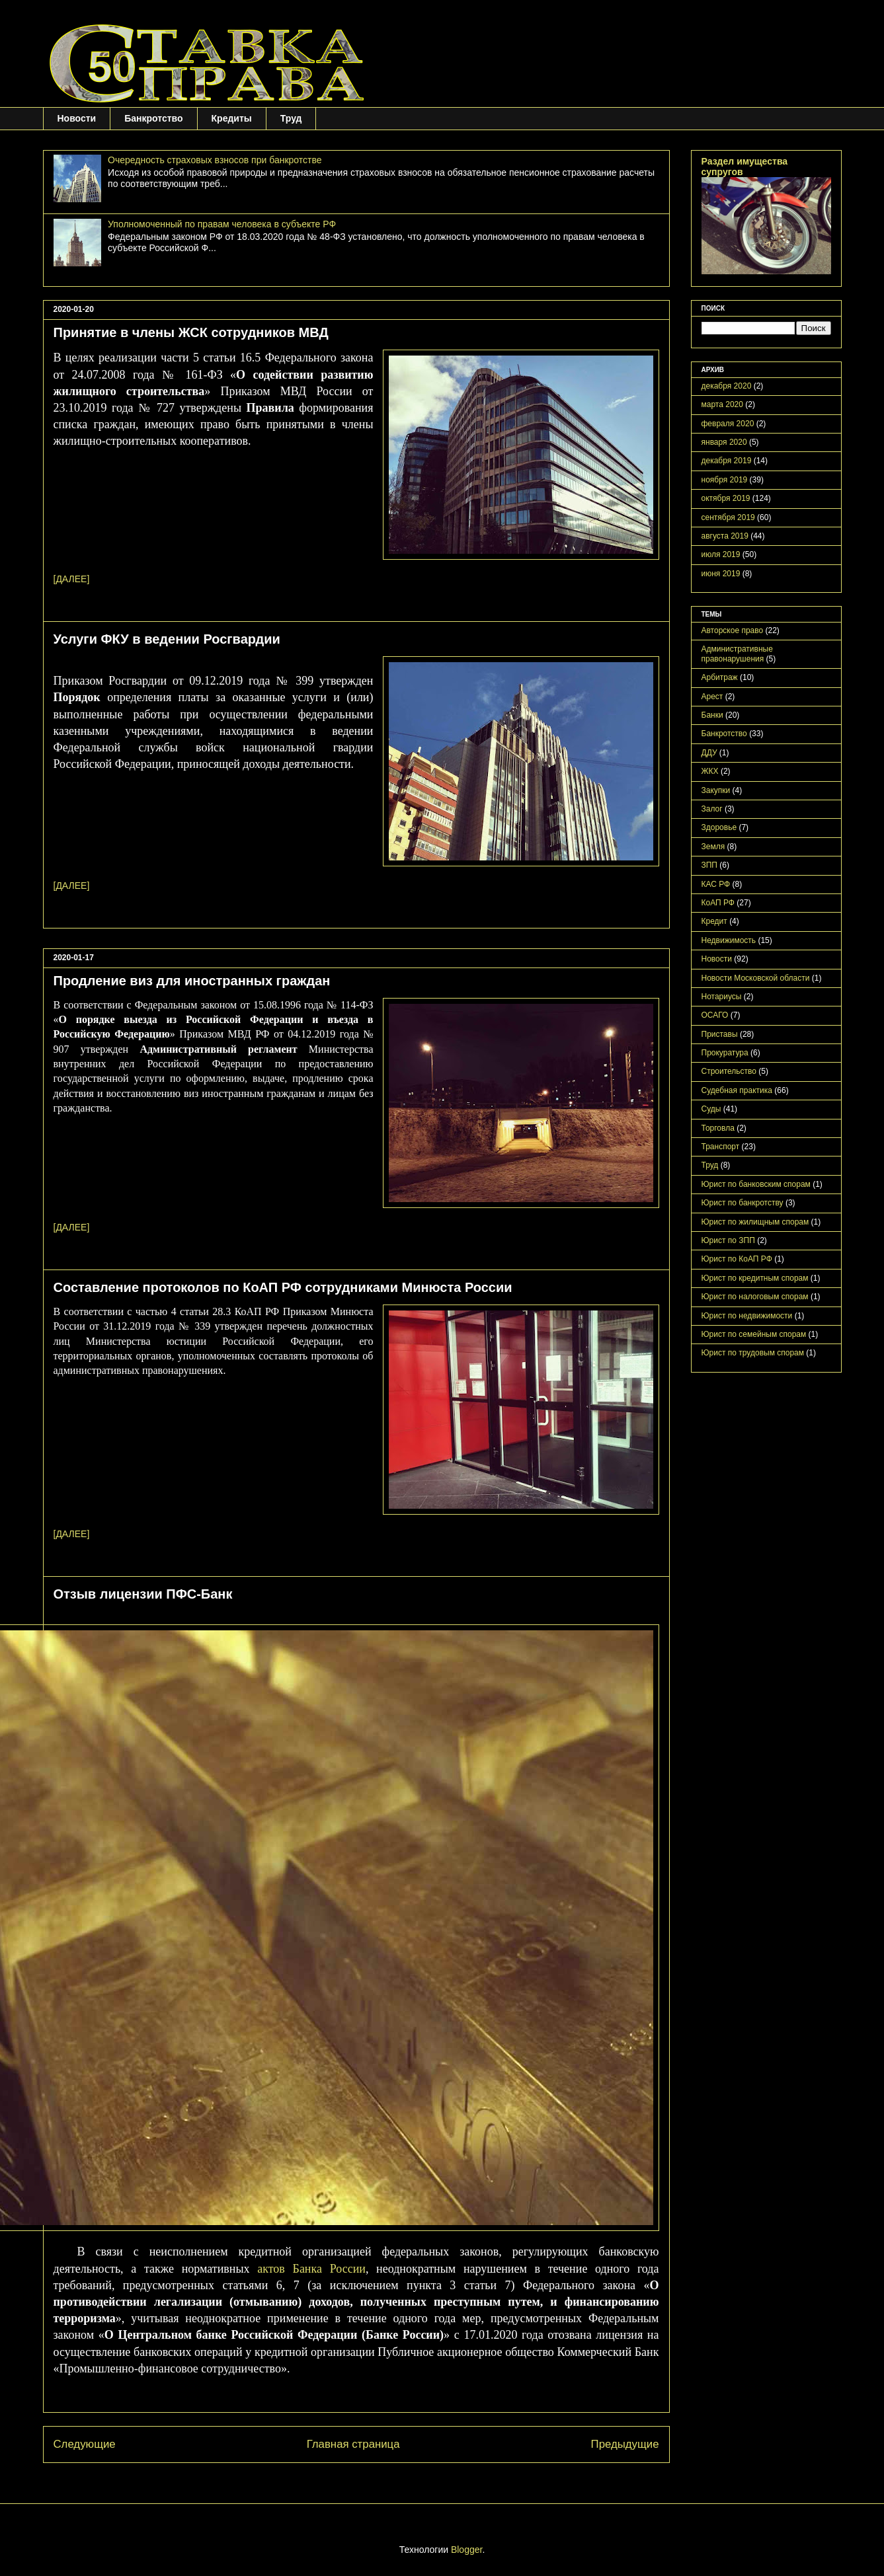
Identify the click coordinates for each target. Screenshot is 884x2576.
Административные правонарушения (737, 653)
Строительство (729, 1071)
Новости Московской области (756, 978)
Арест (712, 696)
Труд (291, 118)
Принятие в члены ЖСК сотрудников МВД (191, 332)
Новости (77, 118)
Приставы (720, 1034)
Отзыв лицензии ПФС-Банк (143, 1594)
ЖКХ (710, 771)
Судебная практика (737, 1090)
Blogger (466, 2549)
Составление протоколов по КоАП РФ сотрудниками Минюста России (283, 1287)
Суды (711, 1109)
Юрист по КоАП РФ (737, 1259)
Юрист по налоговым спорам (755, 1296)
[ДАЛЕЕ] (72, 579)
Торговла (718, 1128)
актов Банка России (311, 2268)
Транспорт (721, 1146)
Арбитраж (720, 677)
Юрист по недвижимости (747, 1315)
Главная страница (353, 2444)
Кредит (714, 921)
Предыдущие (625, 2444)
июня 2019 (721, 573)
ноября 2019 (725, 479)
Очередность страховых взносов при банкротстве (214, 160)
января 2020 (724, 442)
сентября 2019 (728, 517)
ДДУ (709, 752)
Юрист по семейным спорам (754, 1334)
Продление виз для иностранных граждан (192, 980)
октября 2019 (726, 498)
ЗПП (710, 865)
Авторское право (733, 630)
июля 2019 (721, 554)
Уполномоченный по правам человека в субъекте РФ (222, 224)
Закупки (716, 790)
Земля (713, 846)
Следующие (85, 2444)
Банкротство (153, 118)
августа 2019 (725, 536)
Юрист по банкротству (743, 1202)
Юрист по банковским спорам (756, 1184)
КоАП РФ (718, 902)
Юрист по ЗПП (728, 1240)
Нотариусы (722, 996)
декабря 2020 (727, 386)
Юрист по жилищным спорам (755, 1222)
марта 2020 (722, 404)
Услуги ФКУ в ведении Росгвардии (167, 639)
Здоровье (719, 827)
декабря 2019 (727, 460)
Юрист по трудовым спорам (753, 1352)
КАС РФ (716, 884)
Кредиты (232, 118)
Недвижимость (729, 940)
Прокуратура (725, 1052)
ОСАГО (715, 1015)
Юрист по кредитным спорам (755, 1278)
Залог (712, 809)
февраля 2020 (728, 423)
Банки (712, 715)
